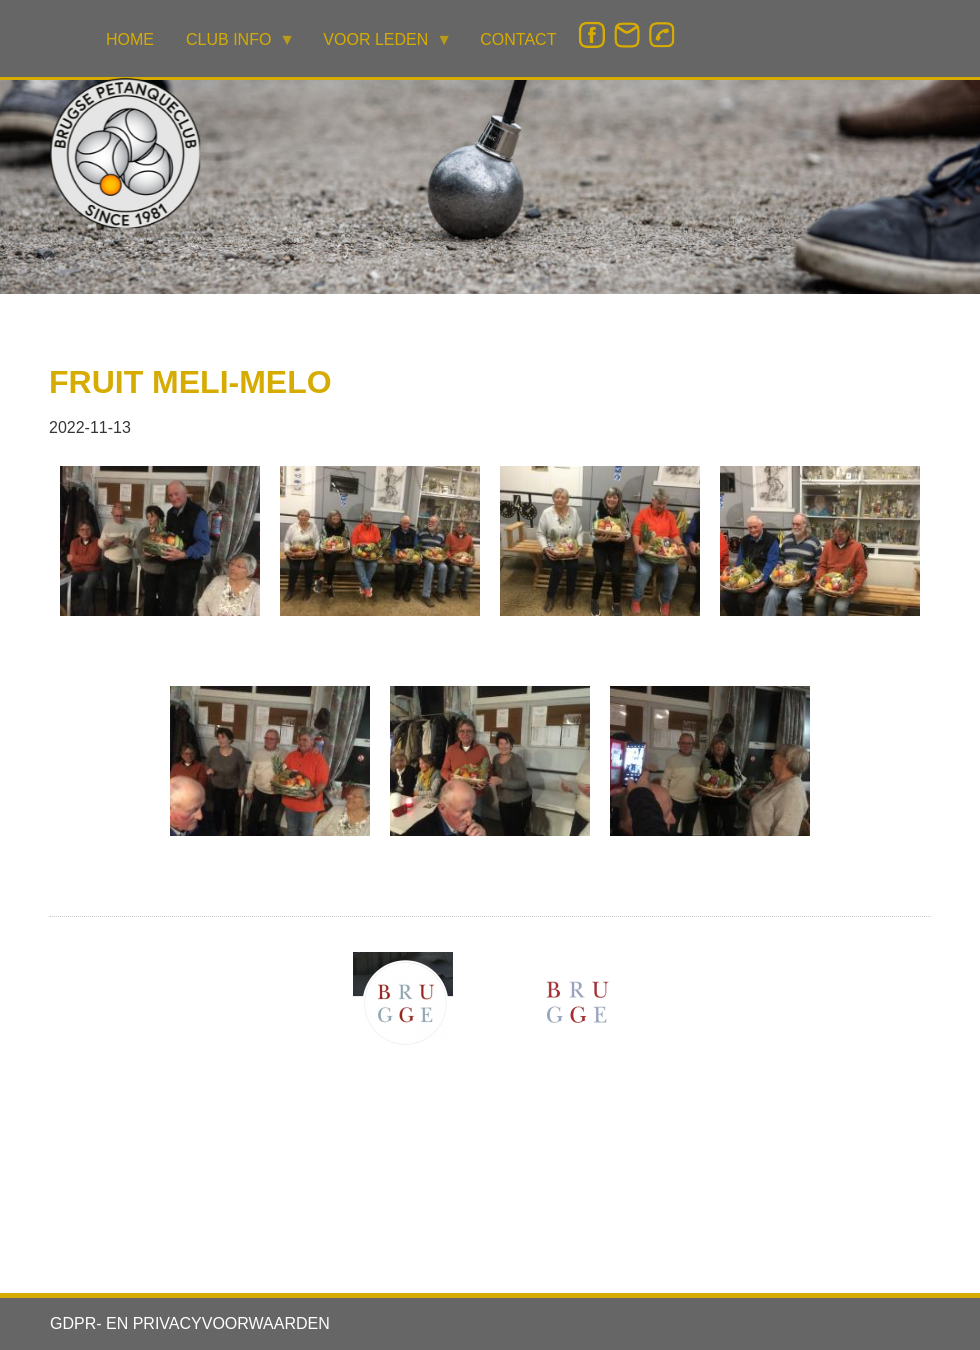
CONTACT (518, 39)
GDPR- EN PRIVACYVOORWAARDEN (190, 1323)
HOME (130, 39)
